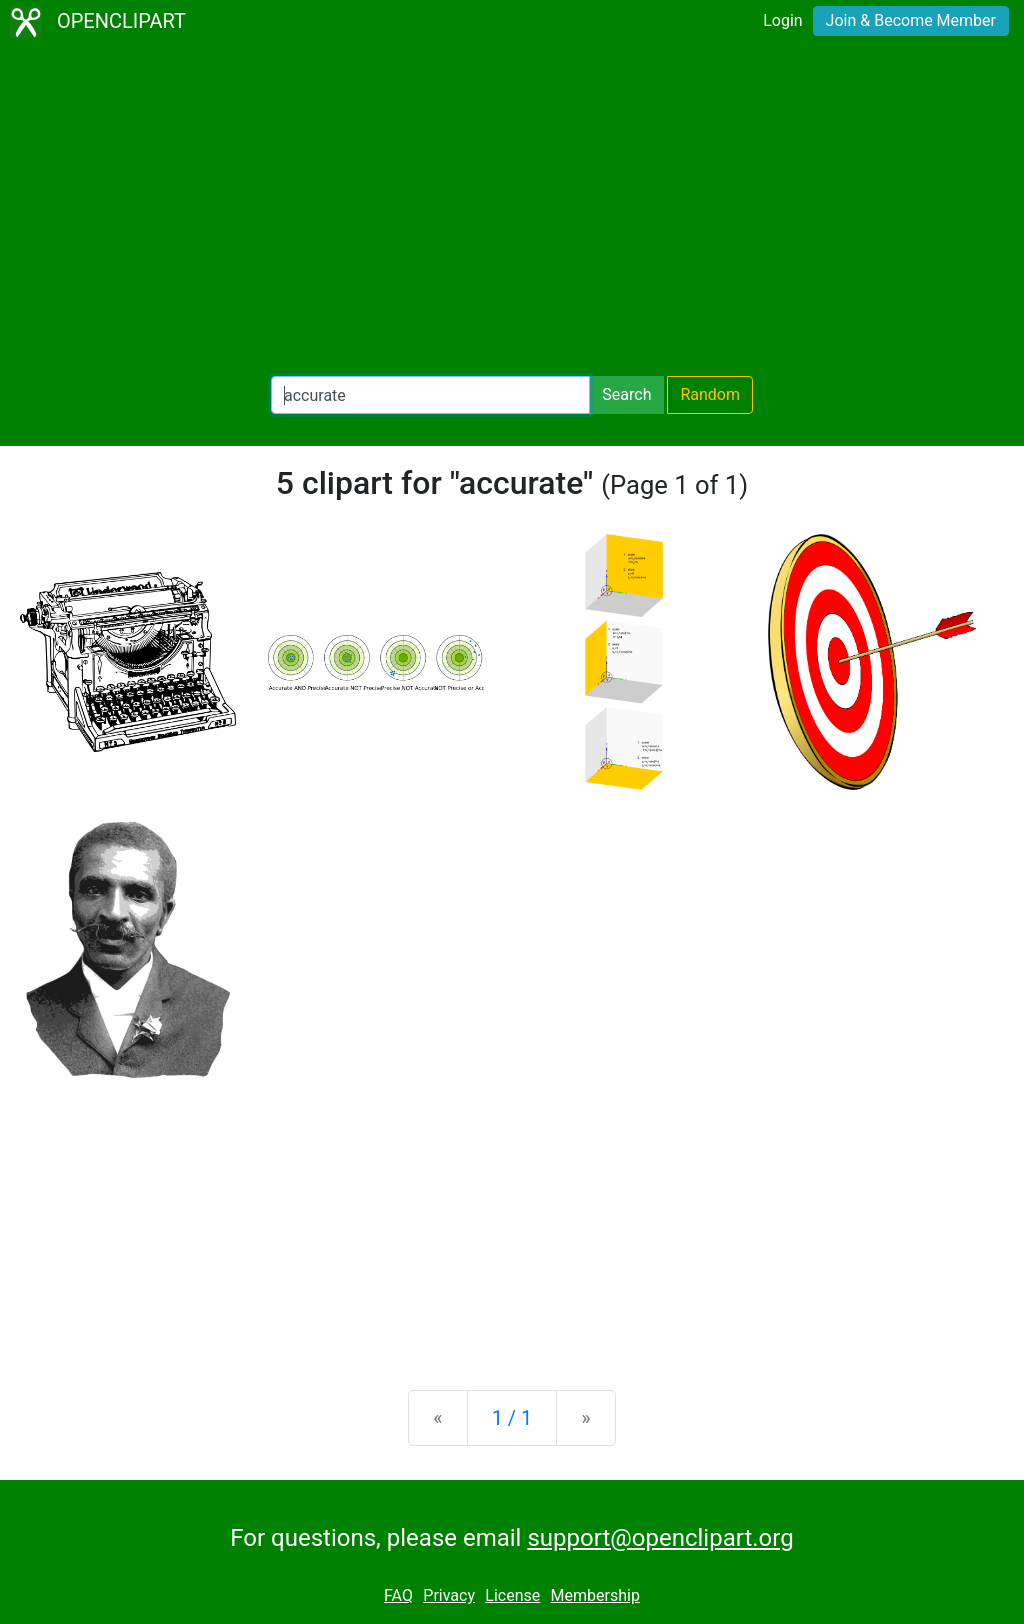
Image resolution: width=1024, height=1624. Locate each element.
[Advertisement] (512, 210)
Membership (595, 1595)
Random (710, 394)
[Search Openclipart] (430, 395)
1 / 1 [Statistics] (512, 1418)
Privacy (449, 1595)
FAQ (398, 1595)
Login (782, 20)
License (512, 1595)
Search (626, 394)
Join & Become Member (911, 20)
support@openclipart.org (660, 1538)
